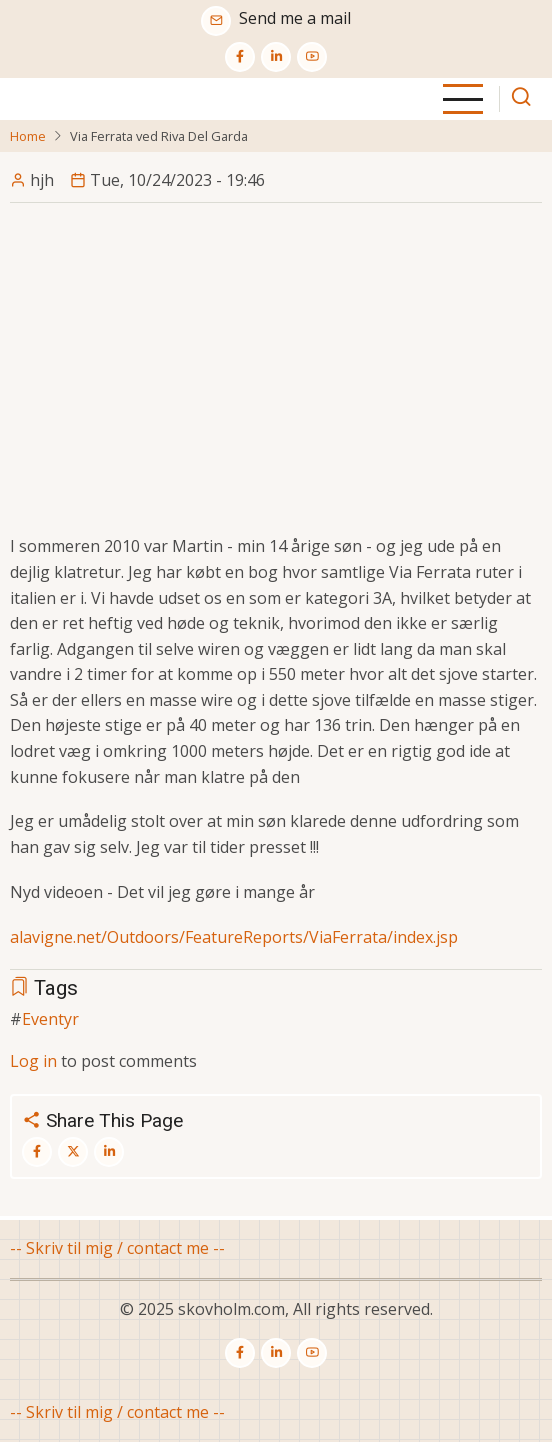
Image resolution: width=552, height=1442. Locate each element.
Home (28, 136)
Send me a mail (295, 18)
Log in (33, 1061)
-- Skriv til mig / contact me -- (117, 1248)
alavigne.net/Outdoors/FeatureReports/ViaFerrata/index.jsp (234, 937)
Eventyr (50, 1019)
